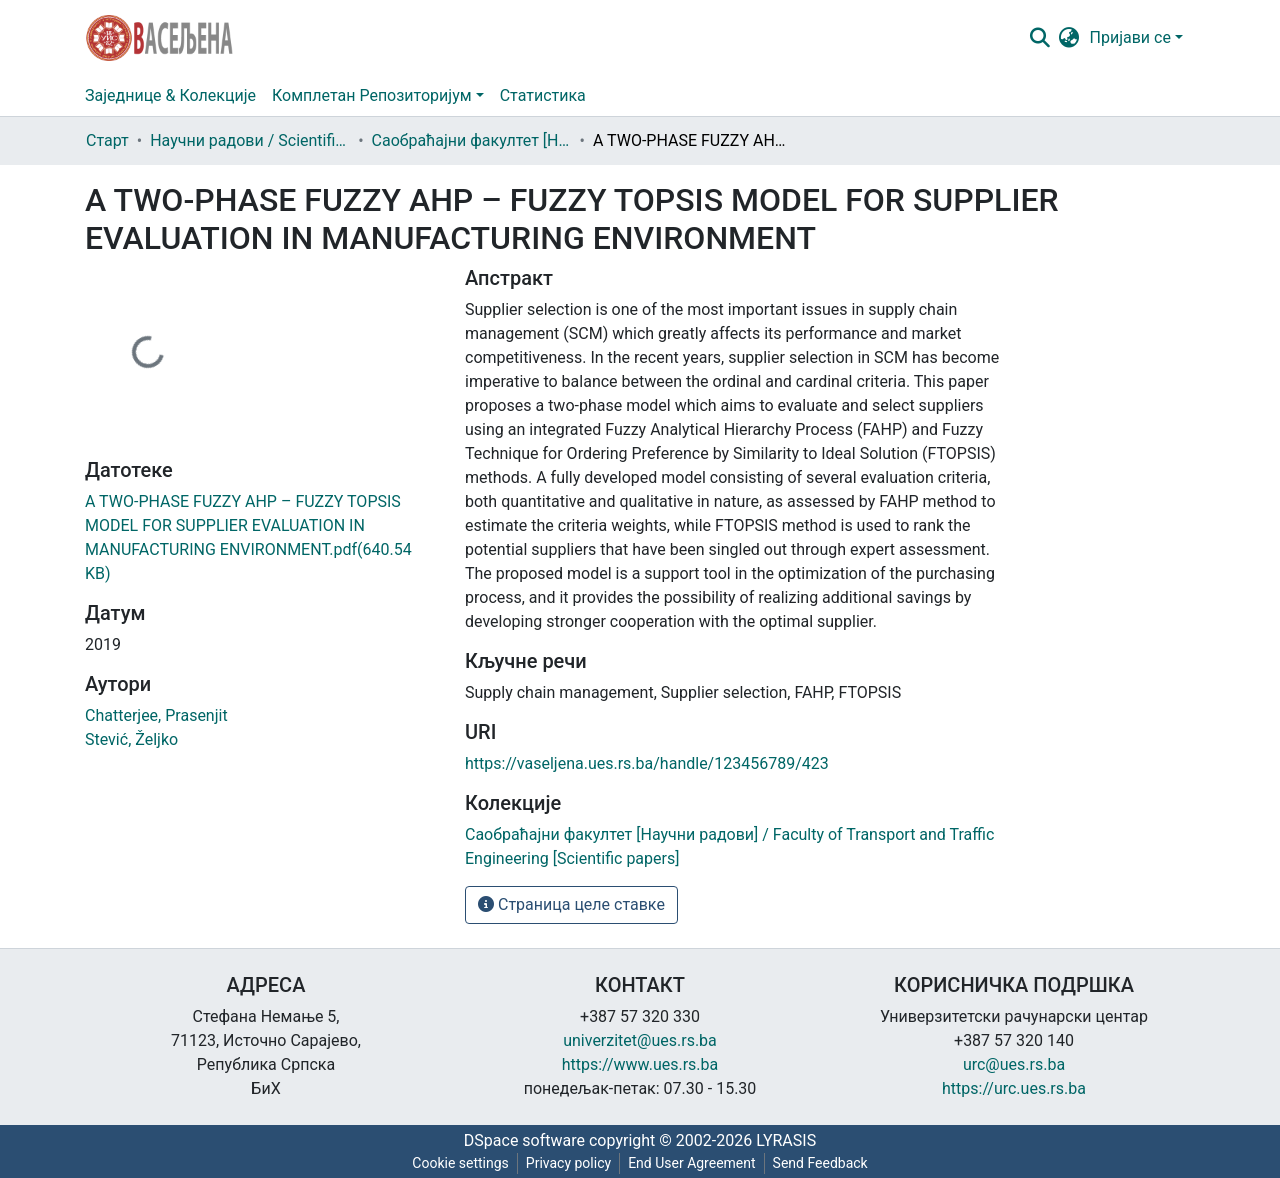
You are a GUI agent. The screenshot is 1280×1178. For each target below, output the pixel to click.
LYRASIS (786, 1140)
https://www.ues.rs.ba (640, 1064)
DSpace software (524, 1140)
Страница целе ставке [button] (571, 904)
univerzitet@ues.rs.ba (640, 1040)
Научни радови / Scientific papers (250, 140)
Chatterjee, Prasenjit (156, 715)
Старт (107, 140)
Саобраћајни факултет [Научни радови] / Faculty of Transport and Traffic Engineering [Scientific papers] (472, 140)
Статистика (543, 95)
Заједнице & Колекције (170, 95)
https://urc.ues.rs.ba (1014, 1088)
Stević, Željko (131, 739)
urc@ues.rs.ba (1014, 1064)
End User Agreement (691, 1163)
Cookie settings (460, 1163)
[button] (1069, 38)
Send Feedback (820, 1163)
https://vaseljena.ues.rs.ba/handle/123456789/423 (647, 763)
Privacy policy (568, 1163)
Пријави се (1130, 37)
